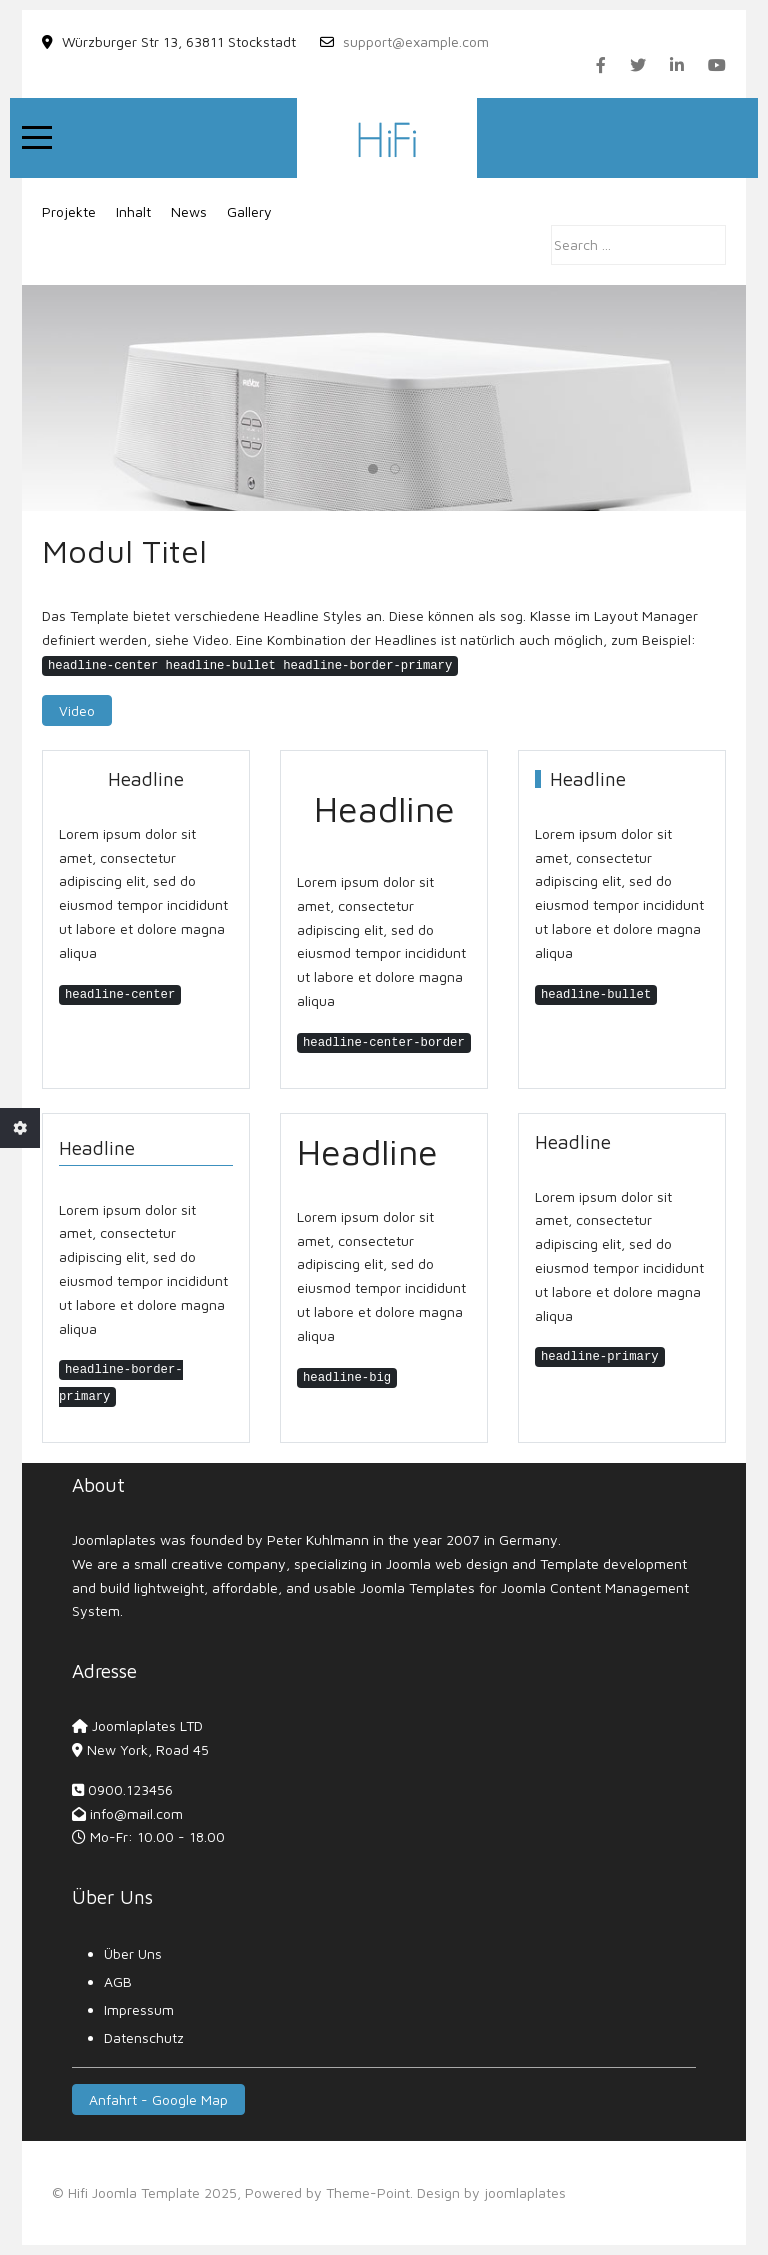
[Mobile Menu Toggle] (37, 138)
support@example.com (416, 41)
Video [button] (77, 710)
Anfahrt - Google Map (158, 2099)
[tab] (373, 469)
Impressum (139, 2009)
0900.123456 (130, 1789)
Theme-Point (368, 2192)
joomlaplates (525, 2192)
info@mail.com (136, 1813)
